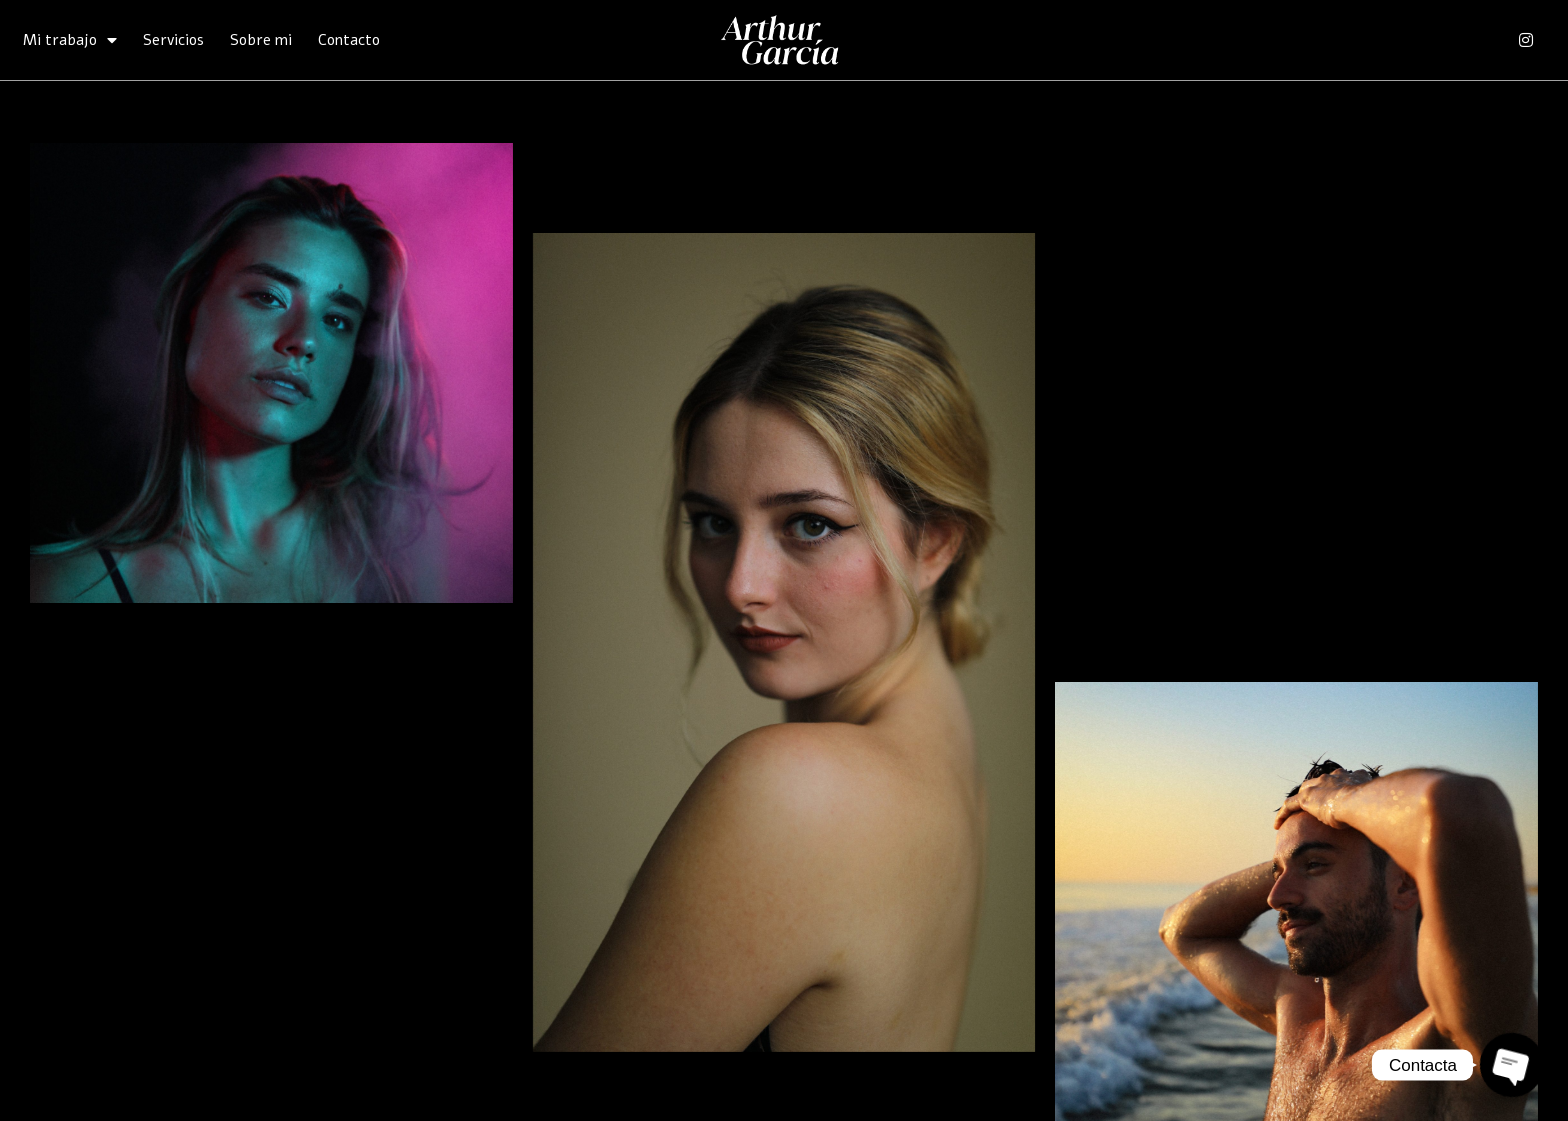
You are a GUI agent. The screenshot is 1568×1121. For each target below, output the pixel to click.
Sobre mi (261, 40)
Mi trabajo (70, 40)
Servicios (173, 40)
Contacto (349, 40)
